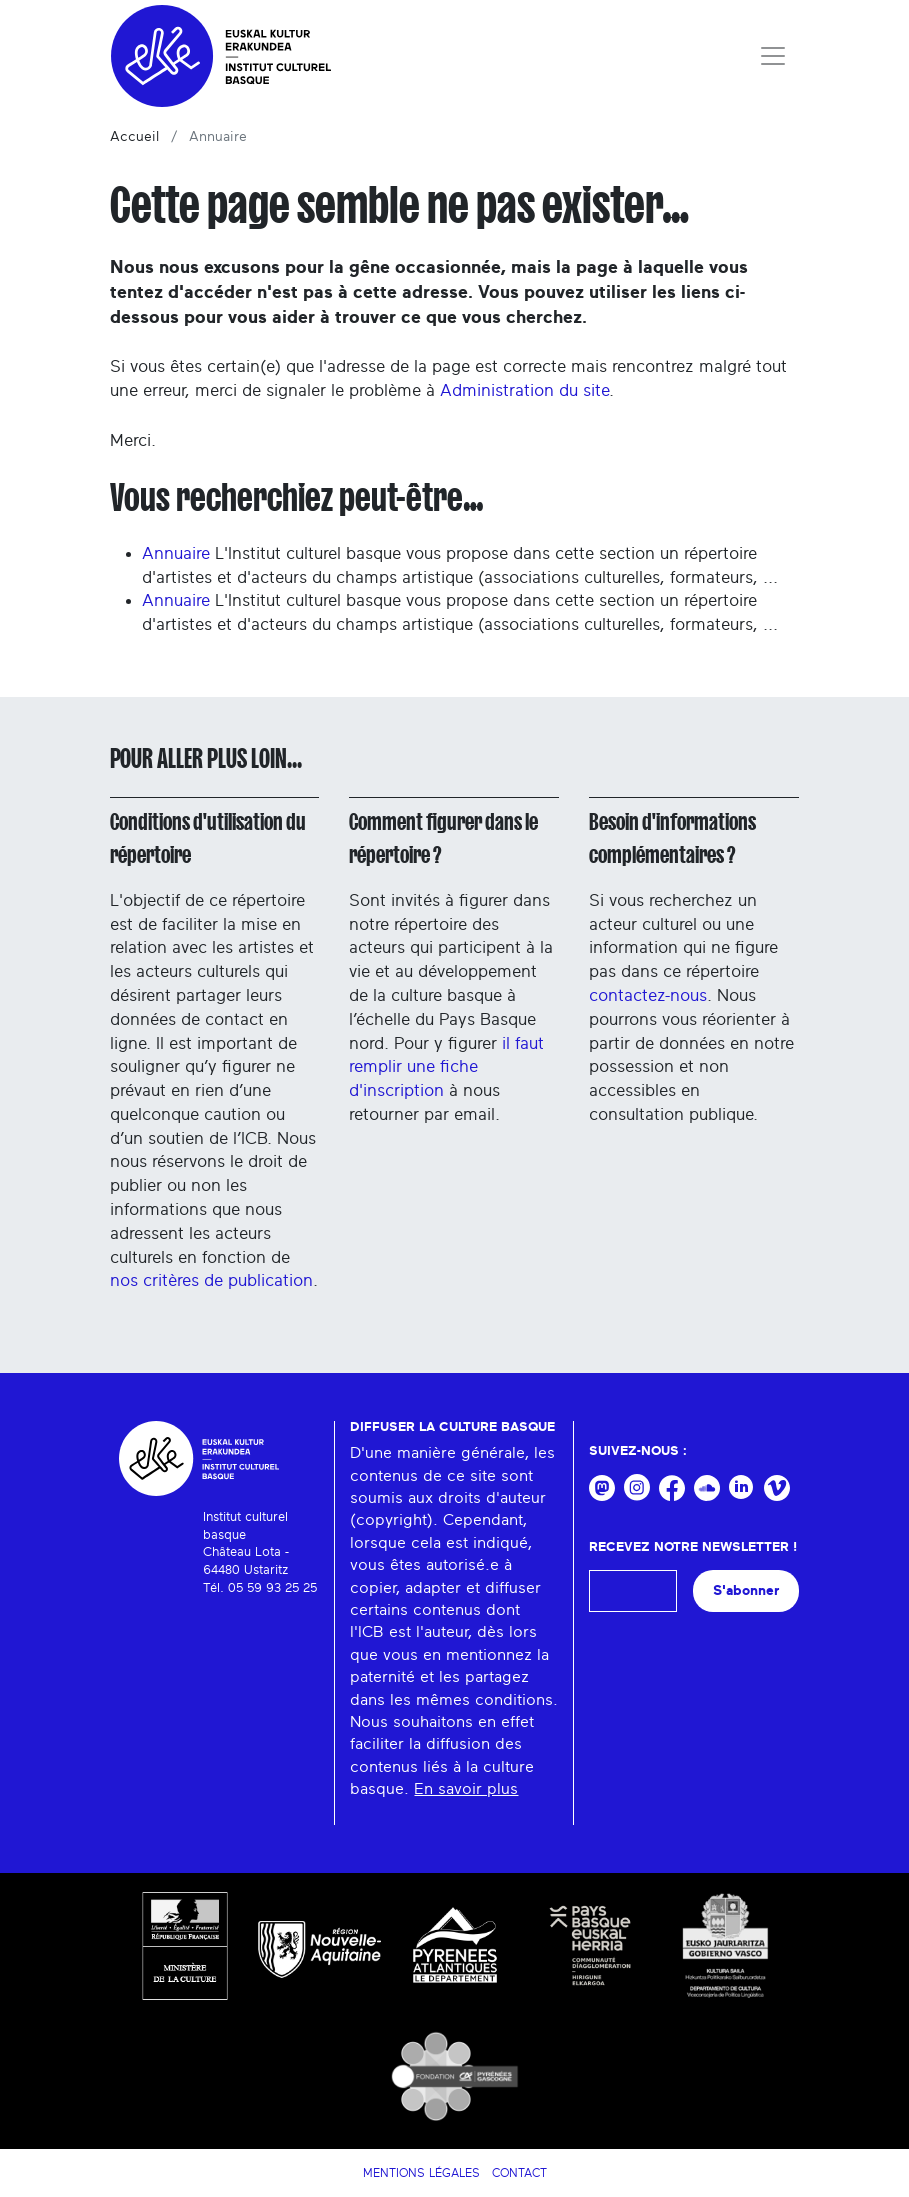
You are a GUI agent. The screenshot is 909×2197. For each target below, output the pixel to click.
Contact (519, 2173)
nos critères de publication (211, 1280)
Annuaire (176, 553)
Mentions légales (421, 2173)
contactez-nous (648, 995)
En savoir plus (466, 1789)
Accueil (134, 137)
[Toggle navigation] (773, 56)
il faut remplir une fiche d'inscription (446, 1067)
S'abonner (746, 1590)
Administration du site (524, 390)
